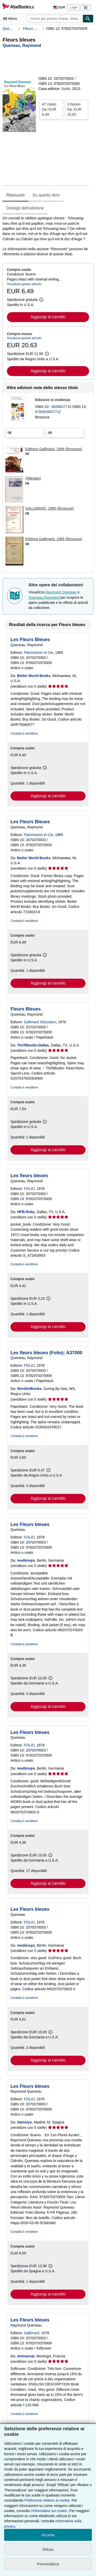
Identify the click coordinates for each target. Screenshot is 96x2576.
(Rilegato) (33, 478)
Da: (51, 109)
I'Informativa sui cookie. (49, 2511)
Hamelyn (24, 2122)
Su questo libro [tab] (46, 195)
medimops (26, 1560)
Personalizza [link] (48, 2564)
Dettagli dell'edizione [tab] (25, 208)
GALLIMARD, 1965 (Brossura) (49, 508)
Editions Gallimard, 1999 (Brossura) (53, 449)
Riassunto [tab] (15, 195)
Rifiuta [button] (48, 2549)
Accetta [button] (47, 2535)
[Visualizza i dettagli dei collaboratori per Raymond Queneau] (22, 45)
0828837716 (61, 407)
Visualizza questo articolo (24, 284)
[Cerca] (88, 18)
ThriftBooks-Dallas (33, 1045)
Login (73, 7)
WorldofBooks (29, 1389)
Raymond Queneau (61, 592)
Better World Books (33, 676)
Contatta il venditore (24, 733)
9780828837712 (48, 412)
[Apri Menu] (11, 18)
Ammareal (26, 2356)
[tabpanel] (46, 236)
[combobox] (55, 18)
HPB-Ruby (26, 1212)
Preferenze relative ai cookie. (47, 2500)
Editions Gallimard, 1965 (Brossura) (53, 539)
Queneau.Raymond (43, 597)
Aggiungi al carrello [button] (47, 317)
